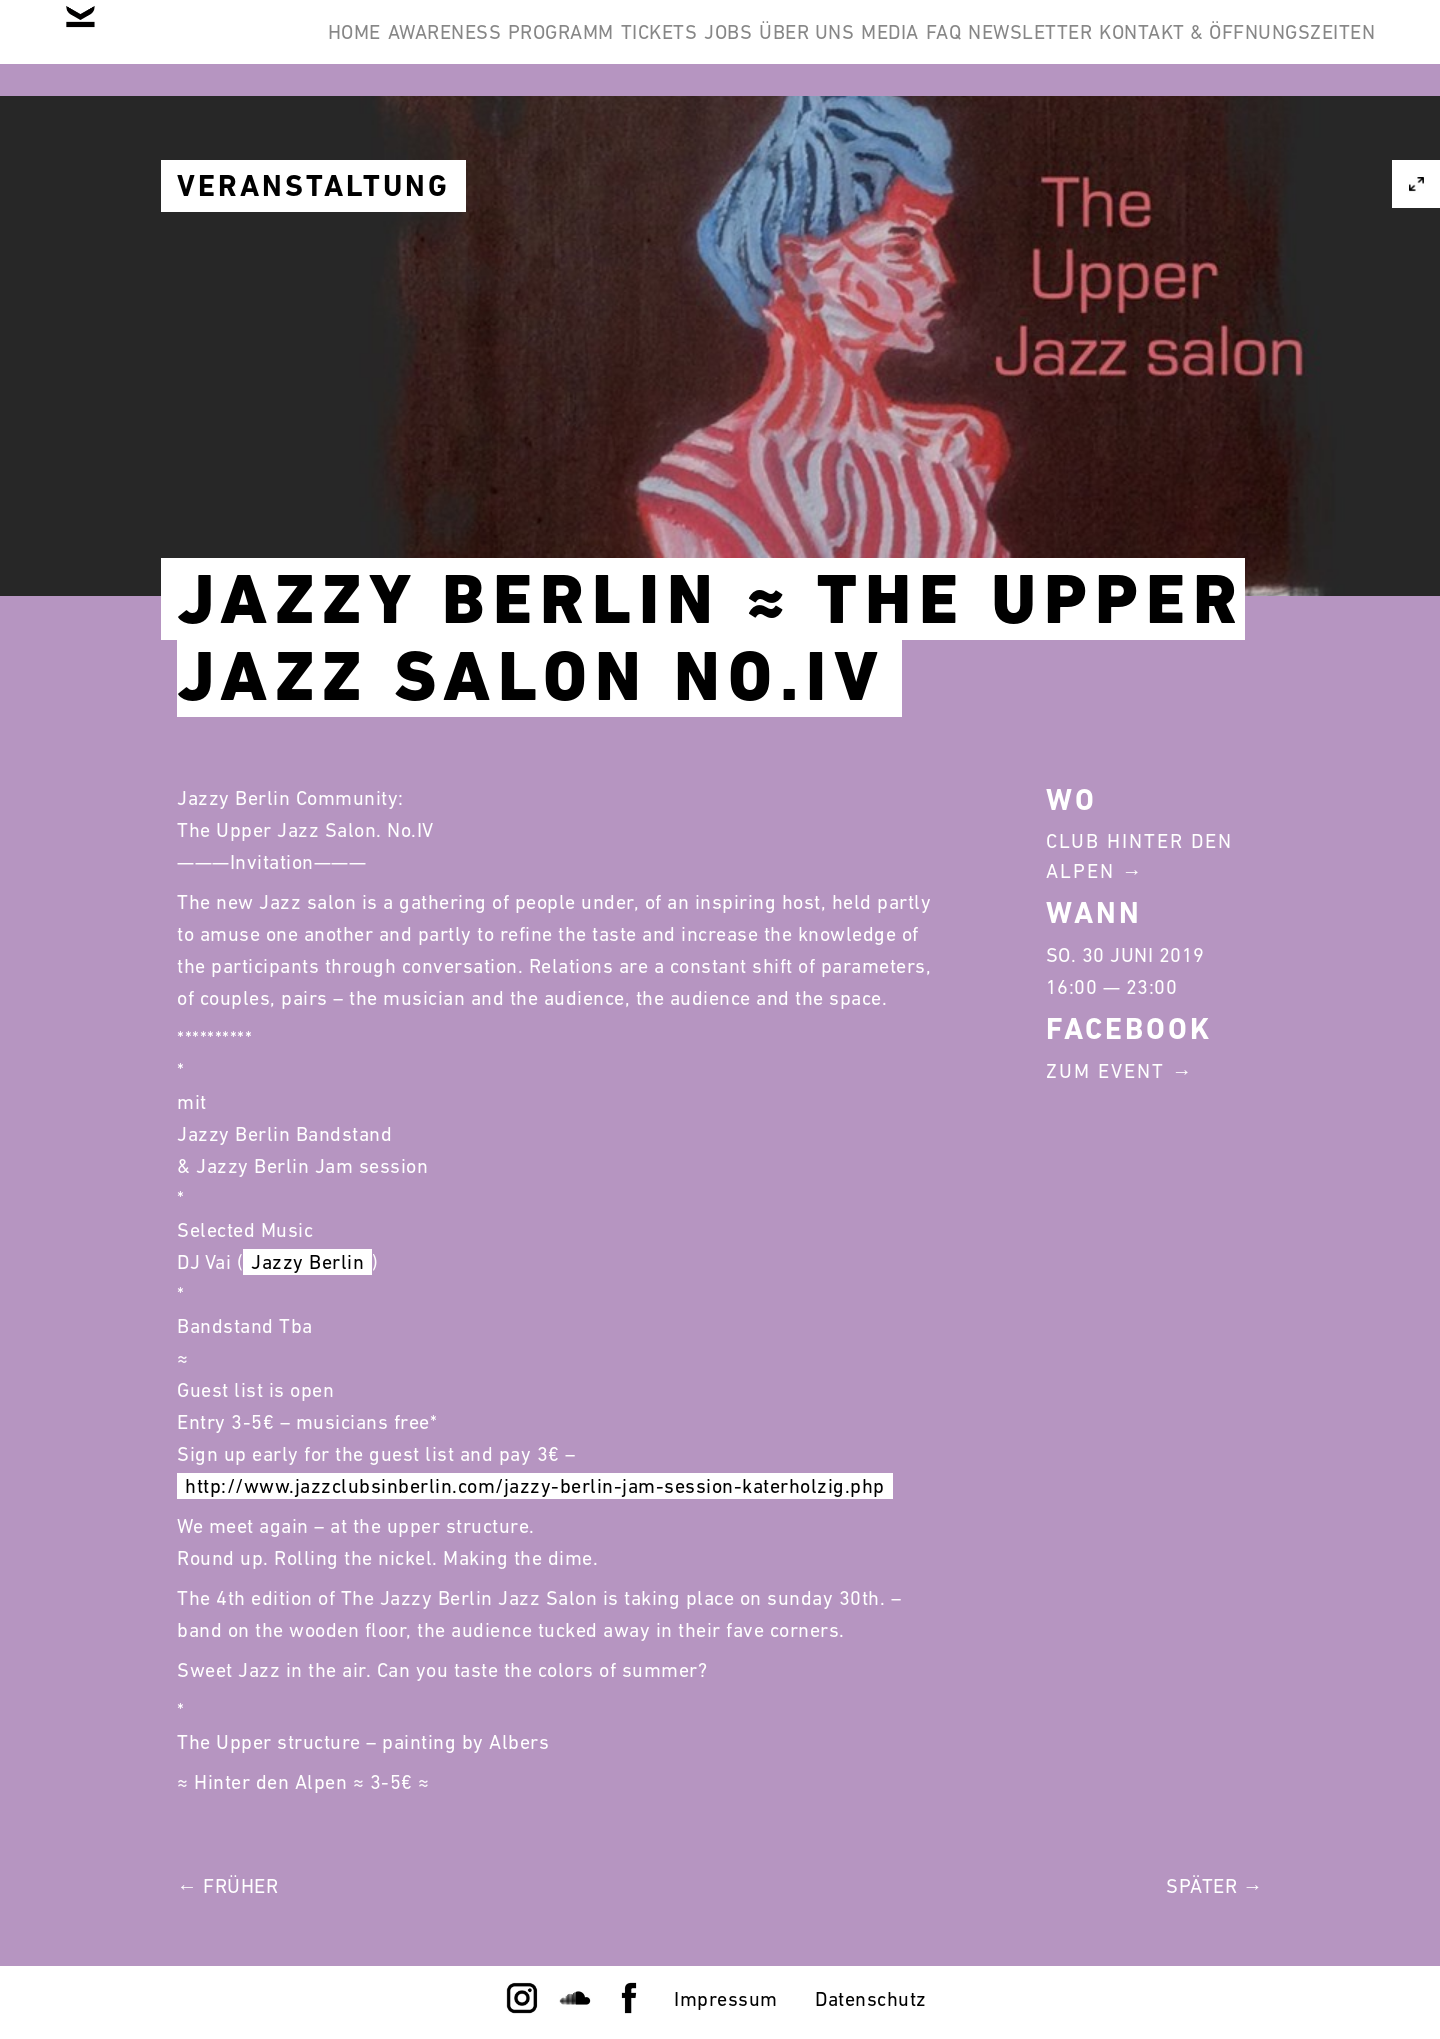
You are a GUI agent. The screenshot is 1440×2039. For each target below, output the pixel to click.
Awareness (499, 48)
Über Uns (983, 48)
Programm (646, 48)
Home (377, 48)
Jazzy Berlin (307, 1262)
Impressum (726, 1999)
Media (1097, 48)
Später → (1214, 1886)
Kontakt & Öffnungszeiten (1222, 144)
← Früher (227, 1886)
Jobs (874, 48)
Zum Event (1105, 1071)
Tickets (774, 48)
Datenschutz (871, 1999)
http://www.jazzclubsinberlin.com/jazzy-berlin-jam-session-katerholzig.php (535, 1486)
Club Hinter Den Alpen (1139, 856)
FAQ (1181, 48)
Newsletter (1298, 48)
